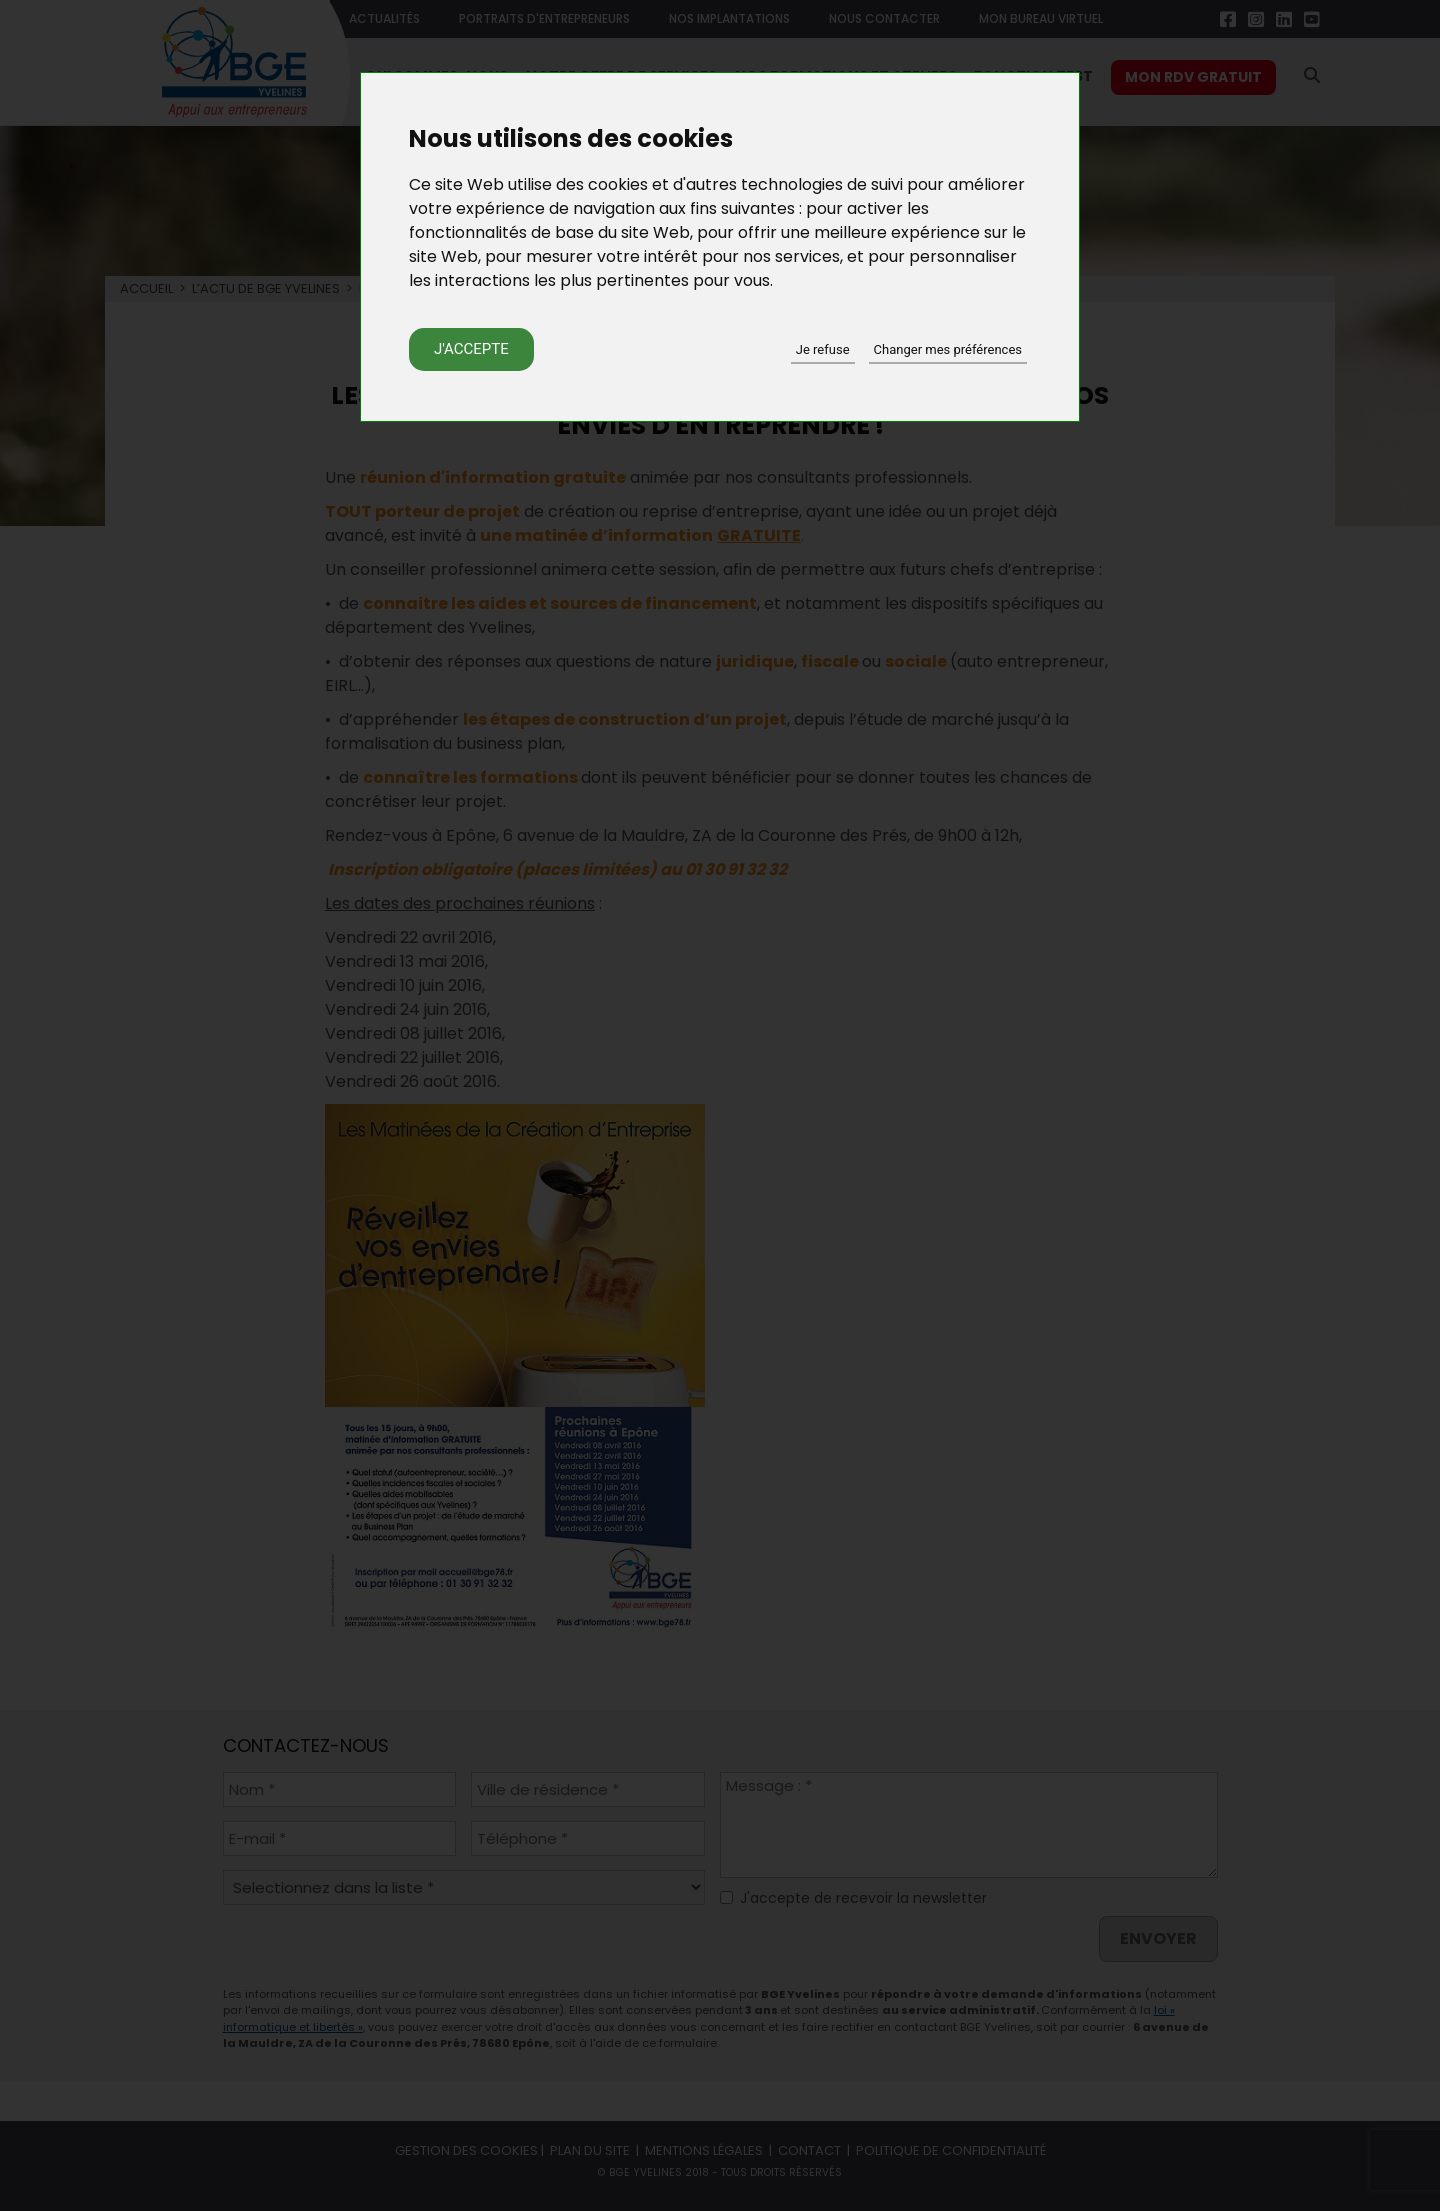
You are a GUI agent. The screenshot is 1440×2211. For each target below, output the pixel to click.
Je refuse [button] (823, 349)
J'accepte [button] (471, 349)
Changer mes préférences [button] (948, 349)
